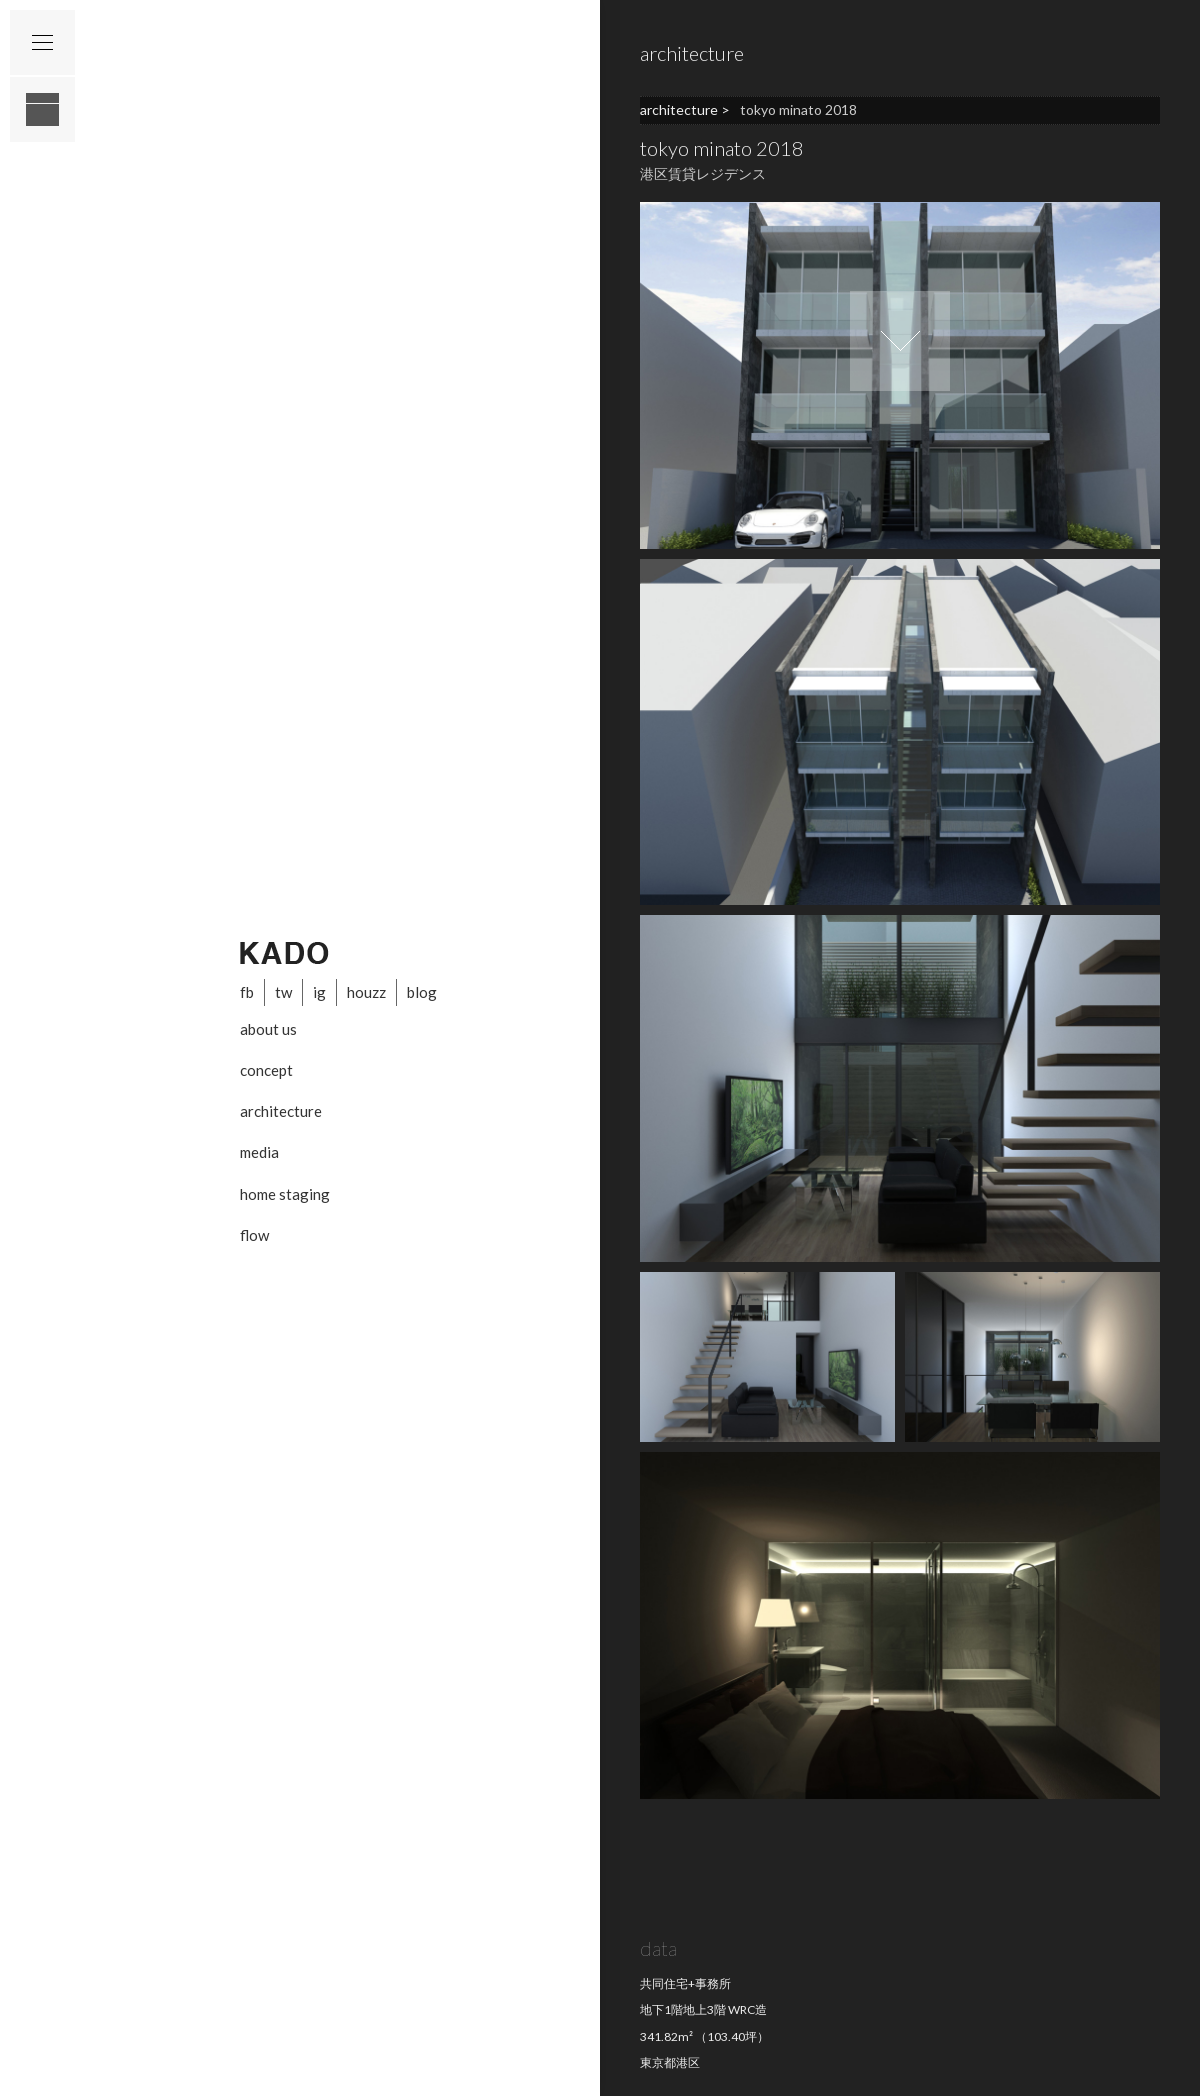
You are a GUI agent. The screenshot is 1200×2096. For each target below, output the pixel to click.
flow (254, 1235)
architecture (281, 1111)
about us (268, 1029)
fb (247, 992)
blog (422, 992)
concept (266, 1070)
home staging (285, 1194)
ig (319, 992)
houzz (366, 992)
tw (283, 992)
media (259, 1152)
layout (42, 109)
